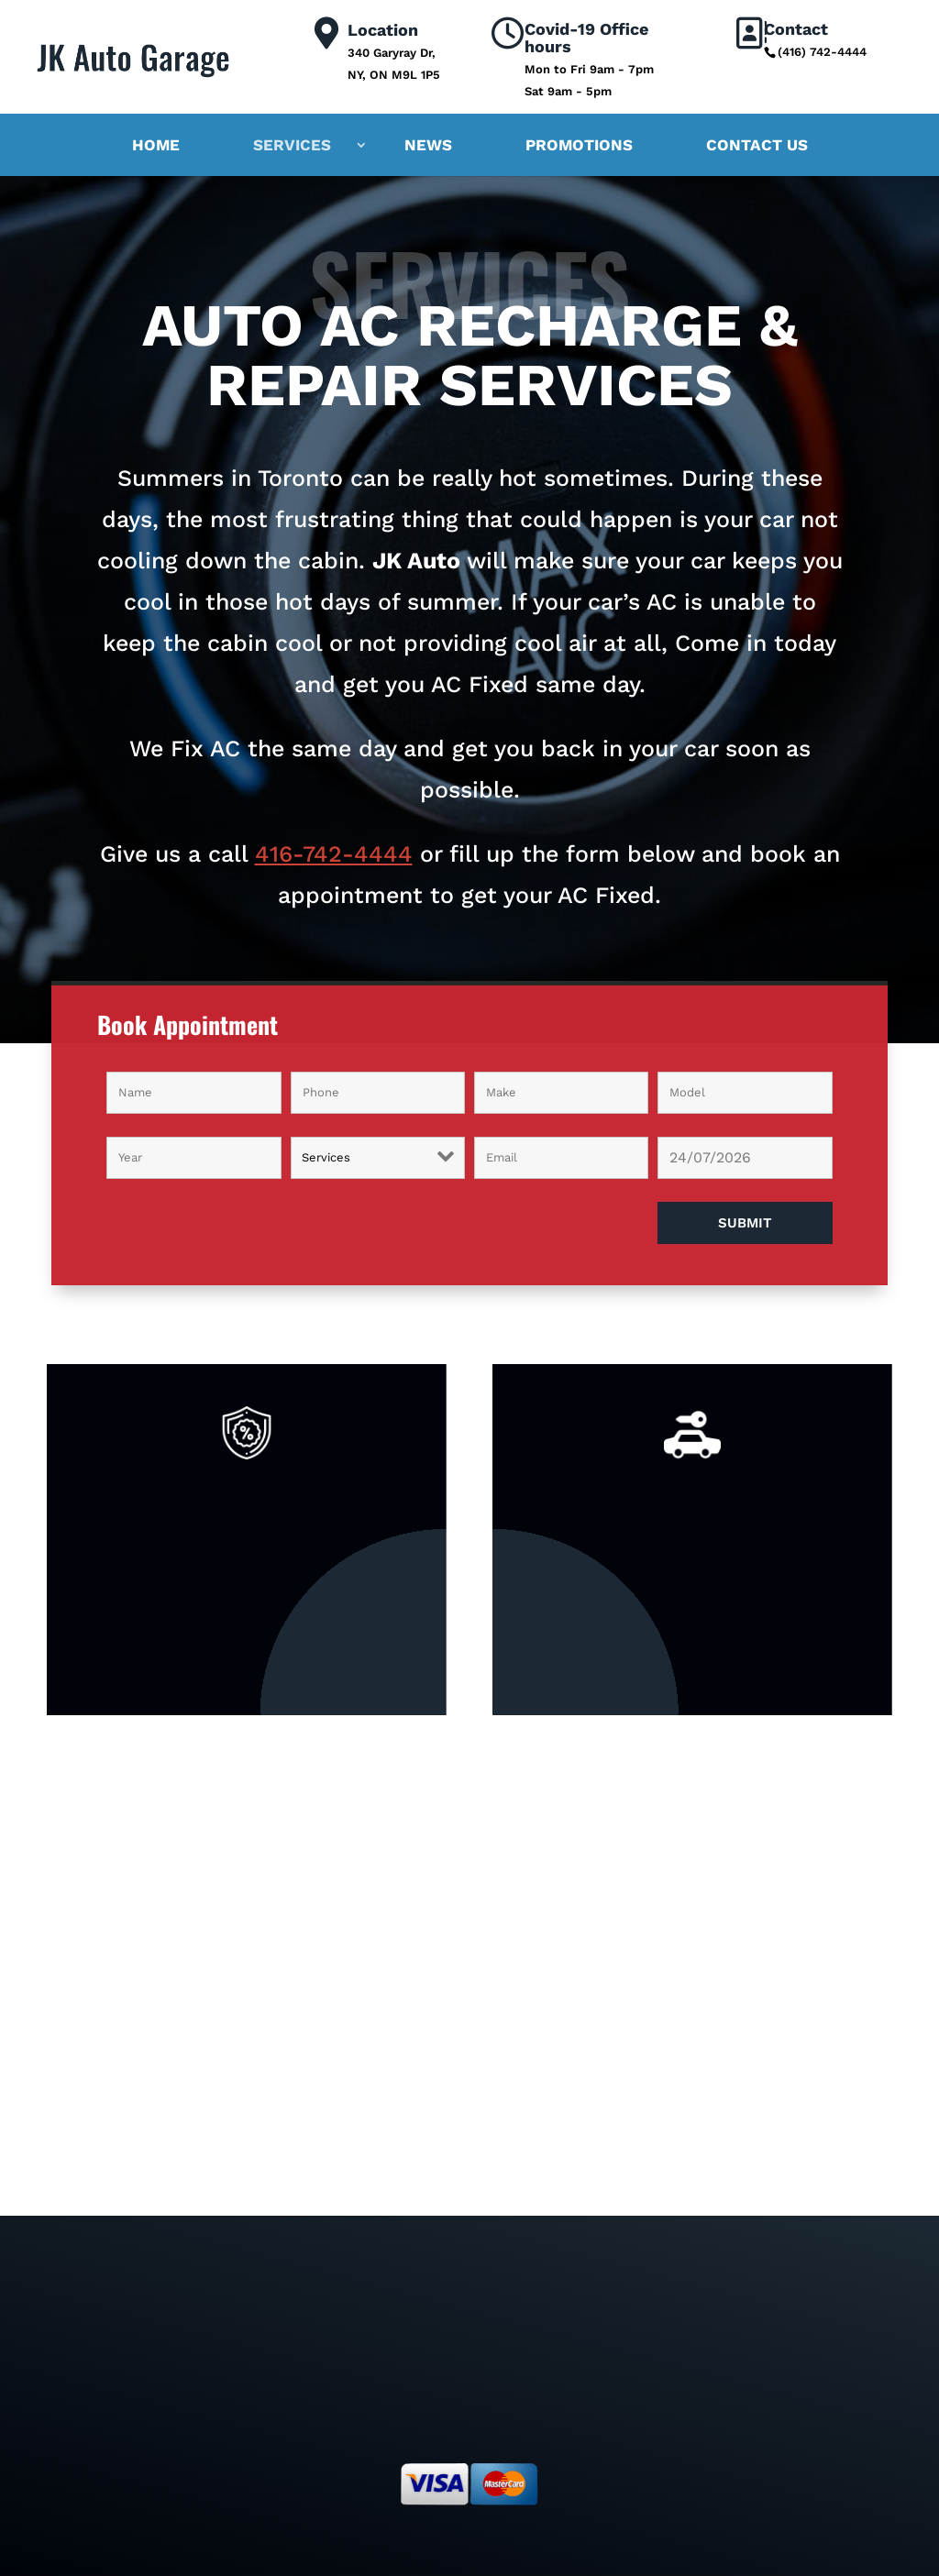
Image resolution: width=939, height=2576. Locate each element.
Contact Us (757, 145)
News (428, 145)
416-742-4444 (334, 854)
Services (292, 145)
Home (156, 145)
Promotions (579, 145)
